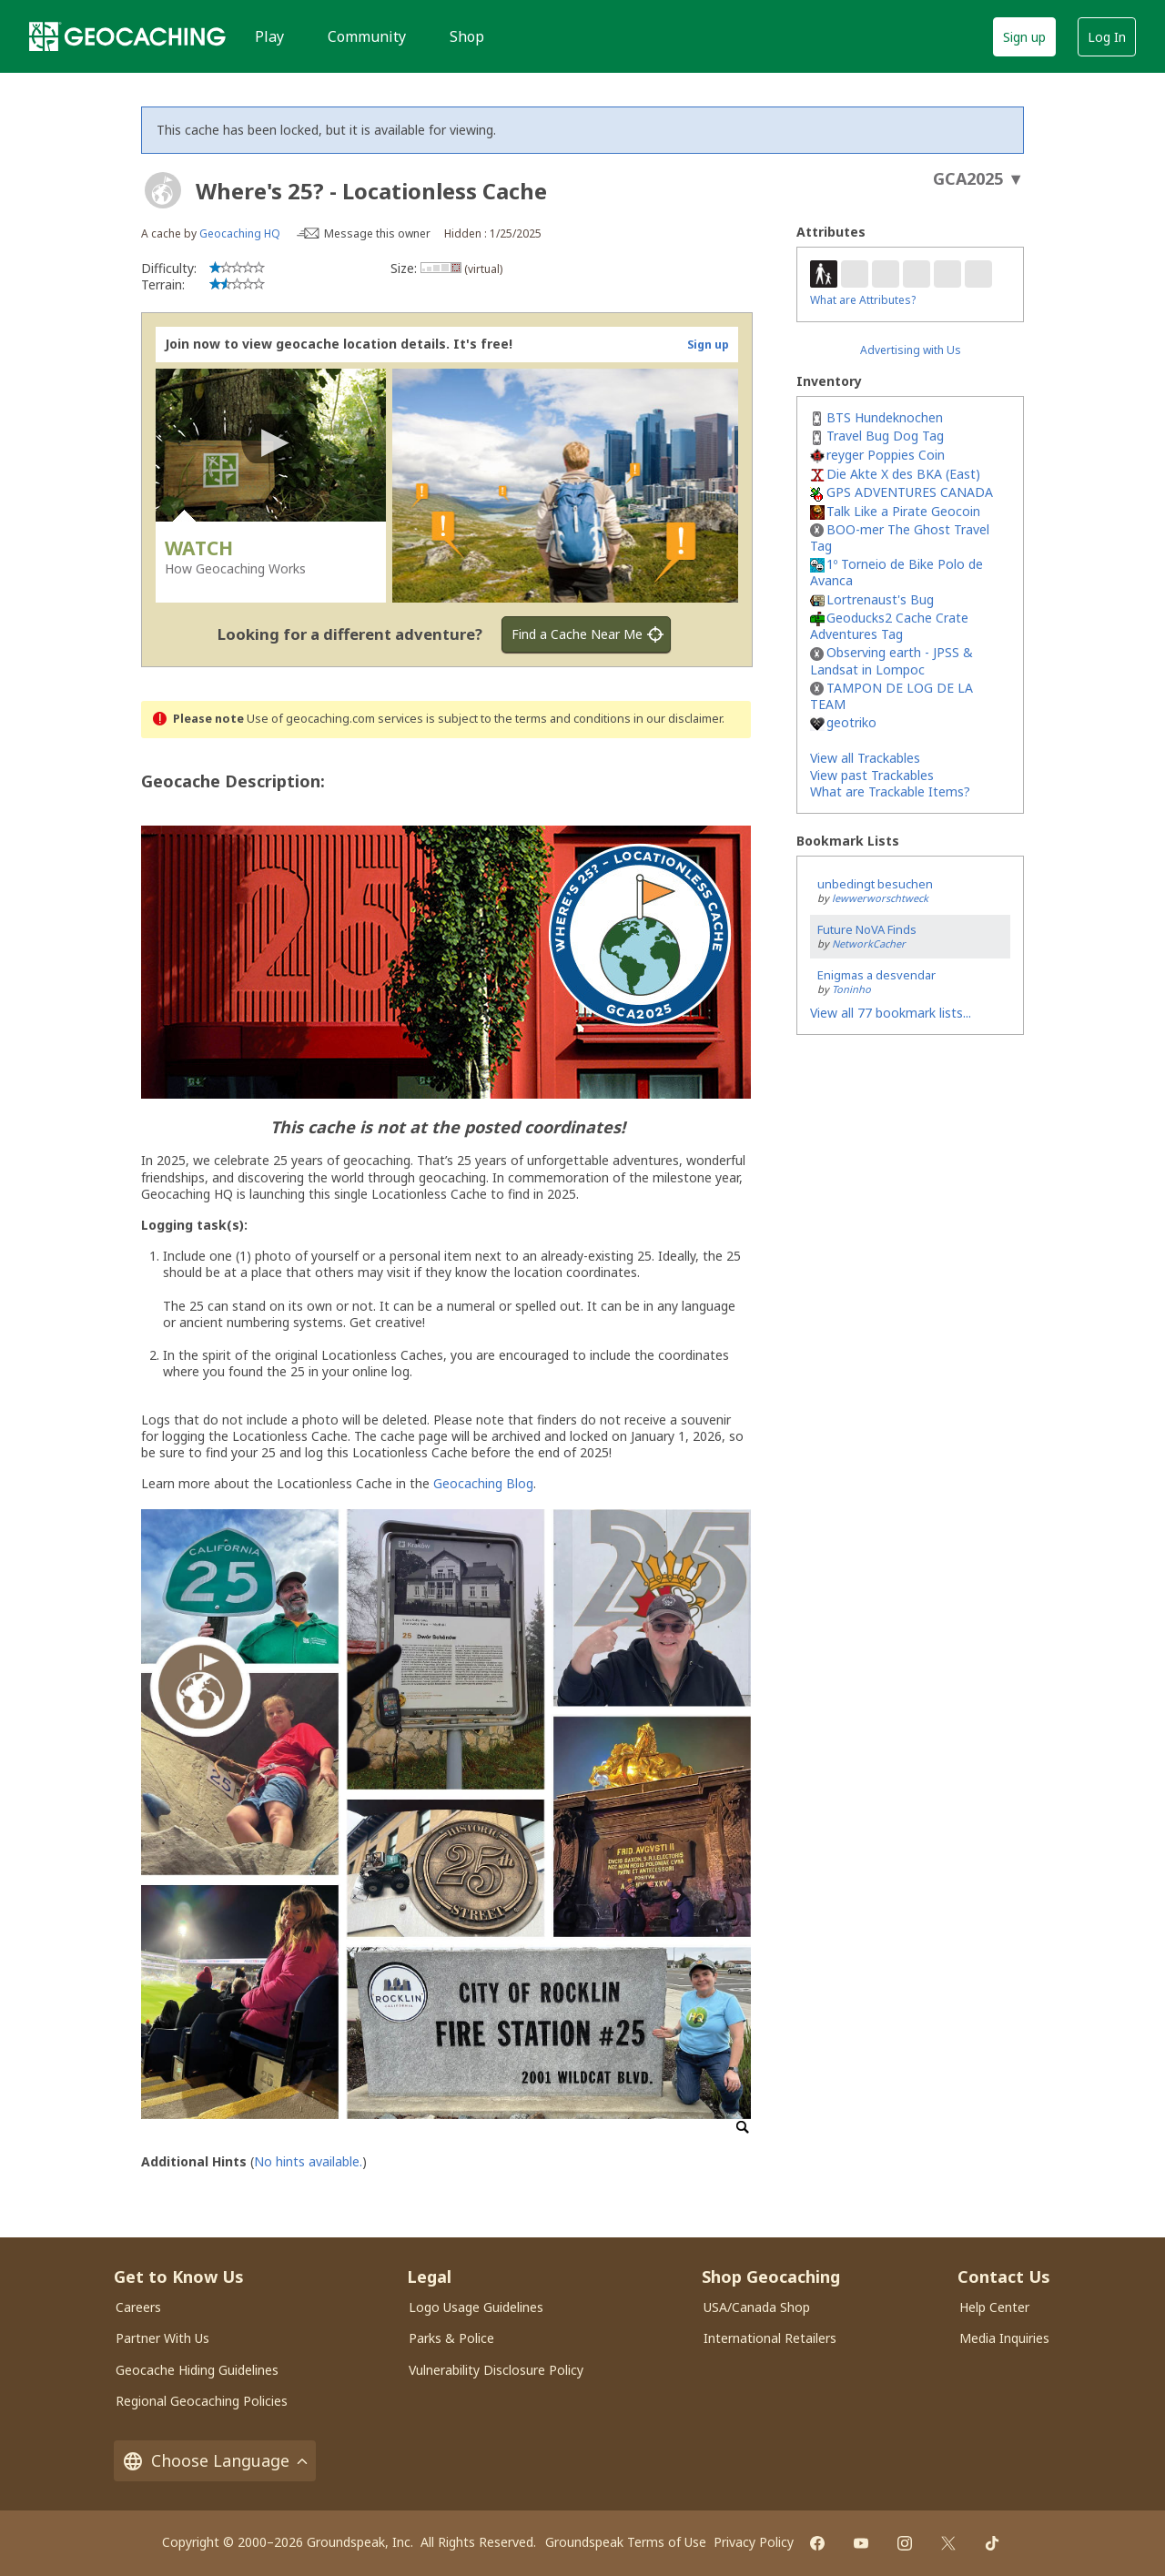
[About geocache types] (163, 190)
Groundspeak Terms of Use (625, 2542)
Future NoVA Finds (867, 929)
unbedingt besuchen (875, 884)
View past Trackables (872, 775)
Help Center (994, 2307)
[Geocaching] (127, 36)
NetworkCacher (869, 943)
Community (367, 36)
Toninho (851, 989)
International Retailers (770, 2338)
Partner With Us (162, 2338)
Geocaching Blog (483, 1483)
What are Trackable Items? (890, 791)
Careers (138, 2307)
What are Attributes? (863, 300)
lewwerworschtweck (880, 898)
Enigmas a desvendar (876, 975)
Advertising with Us (910, 350)
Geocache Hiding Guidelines (197, 2369)
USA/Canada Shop (757, 2307)
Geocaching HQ (239, 233)
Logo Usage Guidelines (476, 2307)
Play (269, 36)
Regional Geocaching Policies (202, 2400)
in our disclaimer (677, 718)
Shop (467, 36)
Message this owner (377, 233)
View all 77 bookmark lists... (890, 1012)
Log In (1107, 37)
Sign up (1024, 37)
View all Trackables (865, 757)
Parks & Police (451, 2338)
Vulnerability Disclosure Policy (496, 2369)
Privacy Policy (754, 2542)
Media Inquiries (1004, 2338)
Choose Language (215, 2460)
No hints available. (308, 2161)
